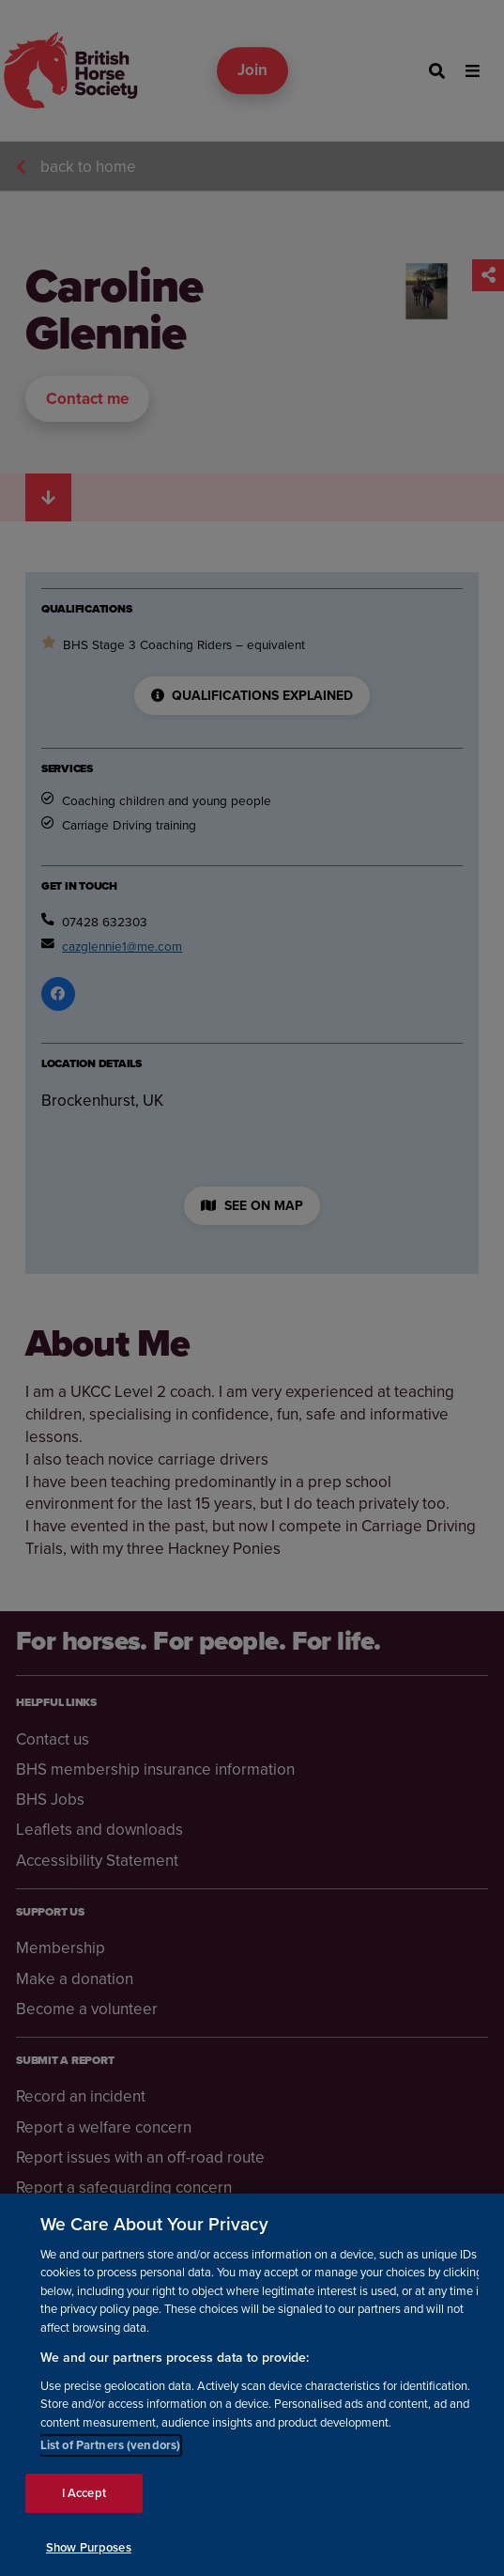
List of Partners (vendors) (110, 2458)
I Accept (84, 2506)
